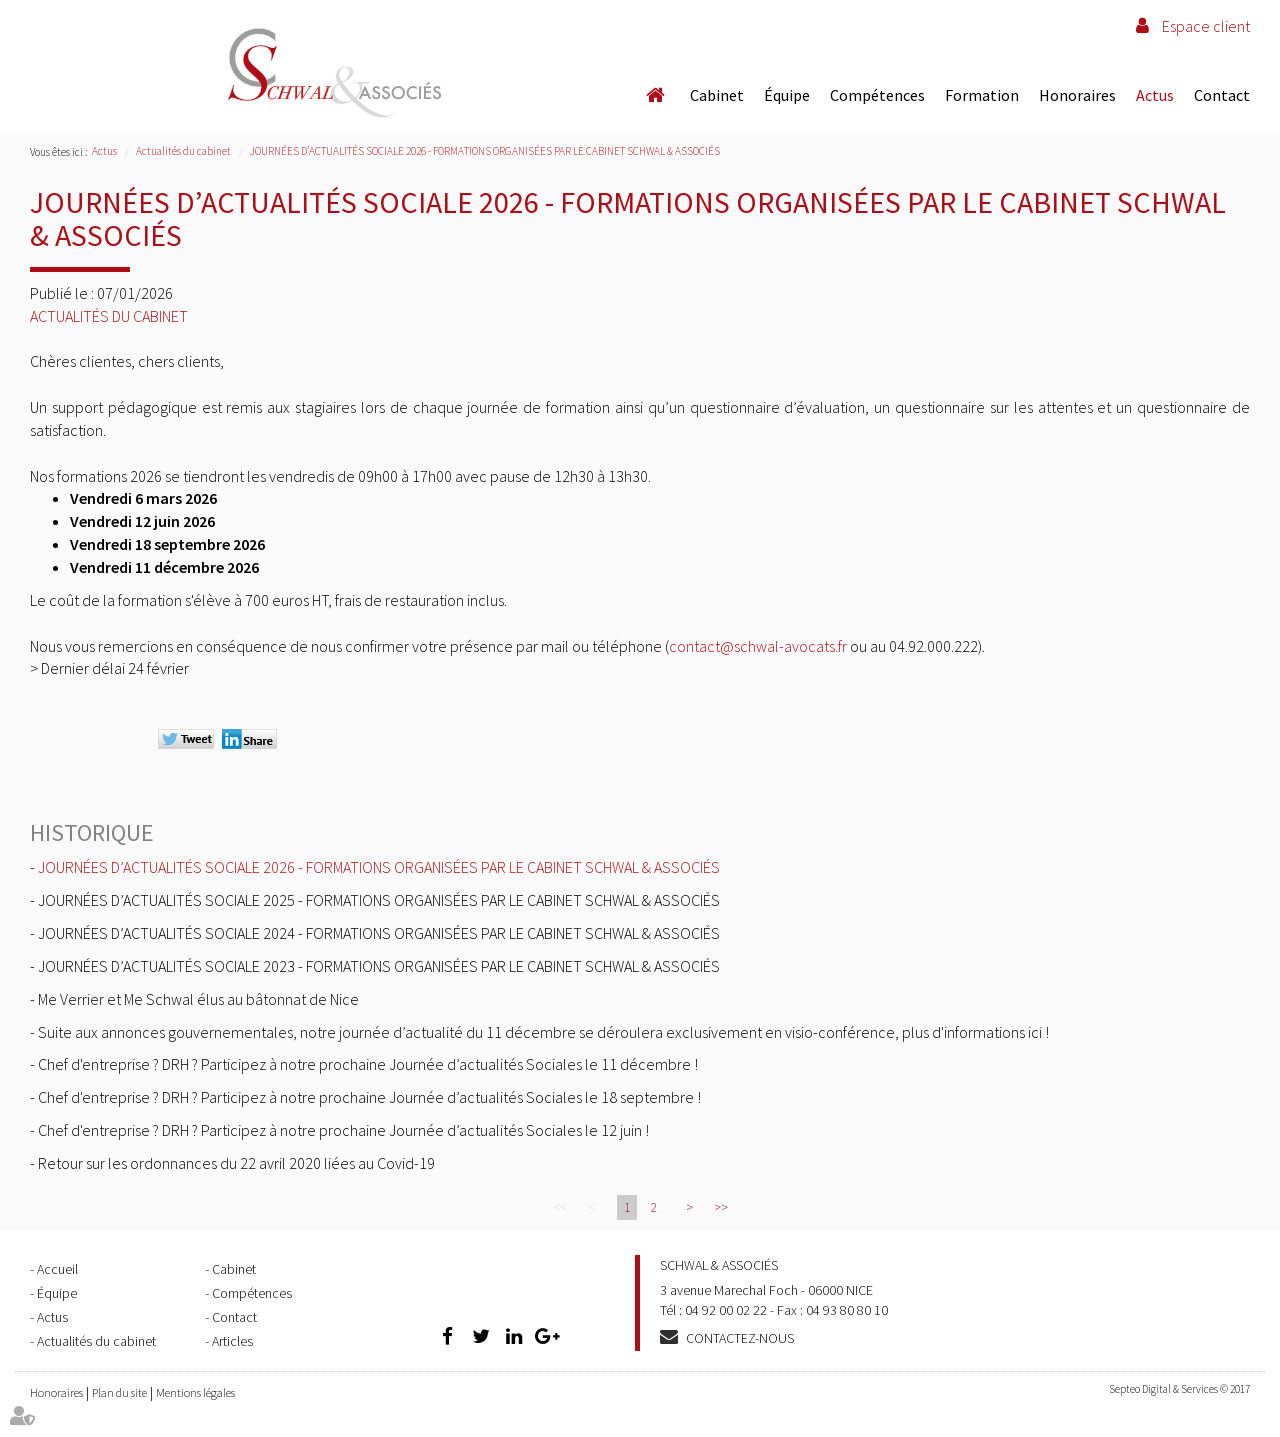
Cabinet (717, 95)
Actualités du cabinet (183, 151)
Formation (982, 95)
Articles (232, 1341)
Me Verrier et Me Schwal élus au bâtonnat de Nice (198, 999)
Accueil (655, 95)
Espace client (1206, 26)
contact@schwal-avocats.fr (758, 646)
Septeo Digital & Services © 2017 (1179, 1389)
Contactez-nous (740, 1338)
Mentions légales (195, 1392)
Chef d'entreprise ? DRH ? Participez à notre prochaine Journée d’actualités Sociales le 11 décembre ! (368, 1064)
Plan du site (119, 1392)
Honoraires (1077, 95)
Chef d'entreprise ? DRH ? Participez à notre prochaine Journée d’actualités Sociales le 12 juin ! (343, 1130)
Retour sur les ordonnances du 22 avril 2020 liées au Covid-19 (236, 1163)
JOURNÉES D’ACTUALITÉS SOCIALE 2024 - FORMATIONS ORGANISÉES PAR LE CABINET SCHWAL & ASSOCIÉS (379, 933)
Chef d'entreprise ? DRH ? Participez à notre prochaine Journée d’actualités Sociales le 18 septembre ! (369, 1097)
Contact (1222, 95)
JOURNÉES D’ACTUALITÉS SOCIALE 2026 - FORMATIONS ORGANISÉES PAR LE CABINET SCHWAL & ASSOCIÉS (485, 151)
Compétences (877, 95)
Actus (1155, 95)
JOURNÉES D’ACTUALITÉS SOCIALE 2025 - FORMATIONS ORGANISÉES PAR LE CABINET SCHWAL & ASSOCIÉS (379, 900)
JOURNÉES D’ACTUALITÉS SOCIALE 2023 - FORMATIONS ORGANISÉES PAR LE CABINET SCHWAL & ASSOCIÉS (379, 966)
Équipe (787, 95)
